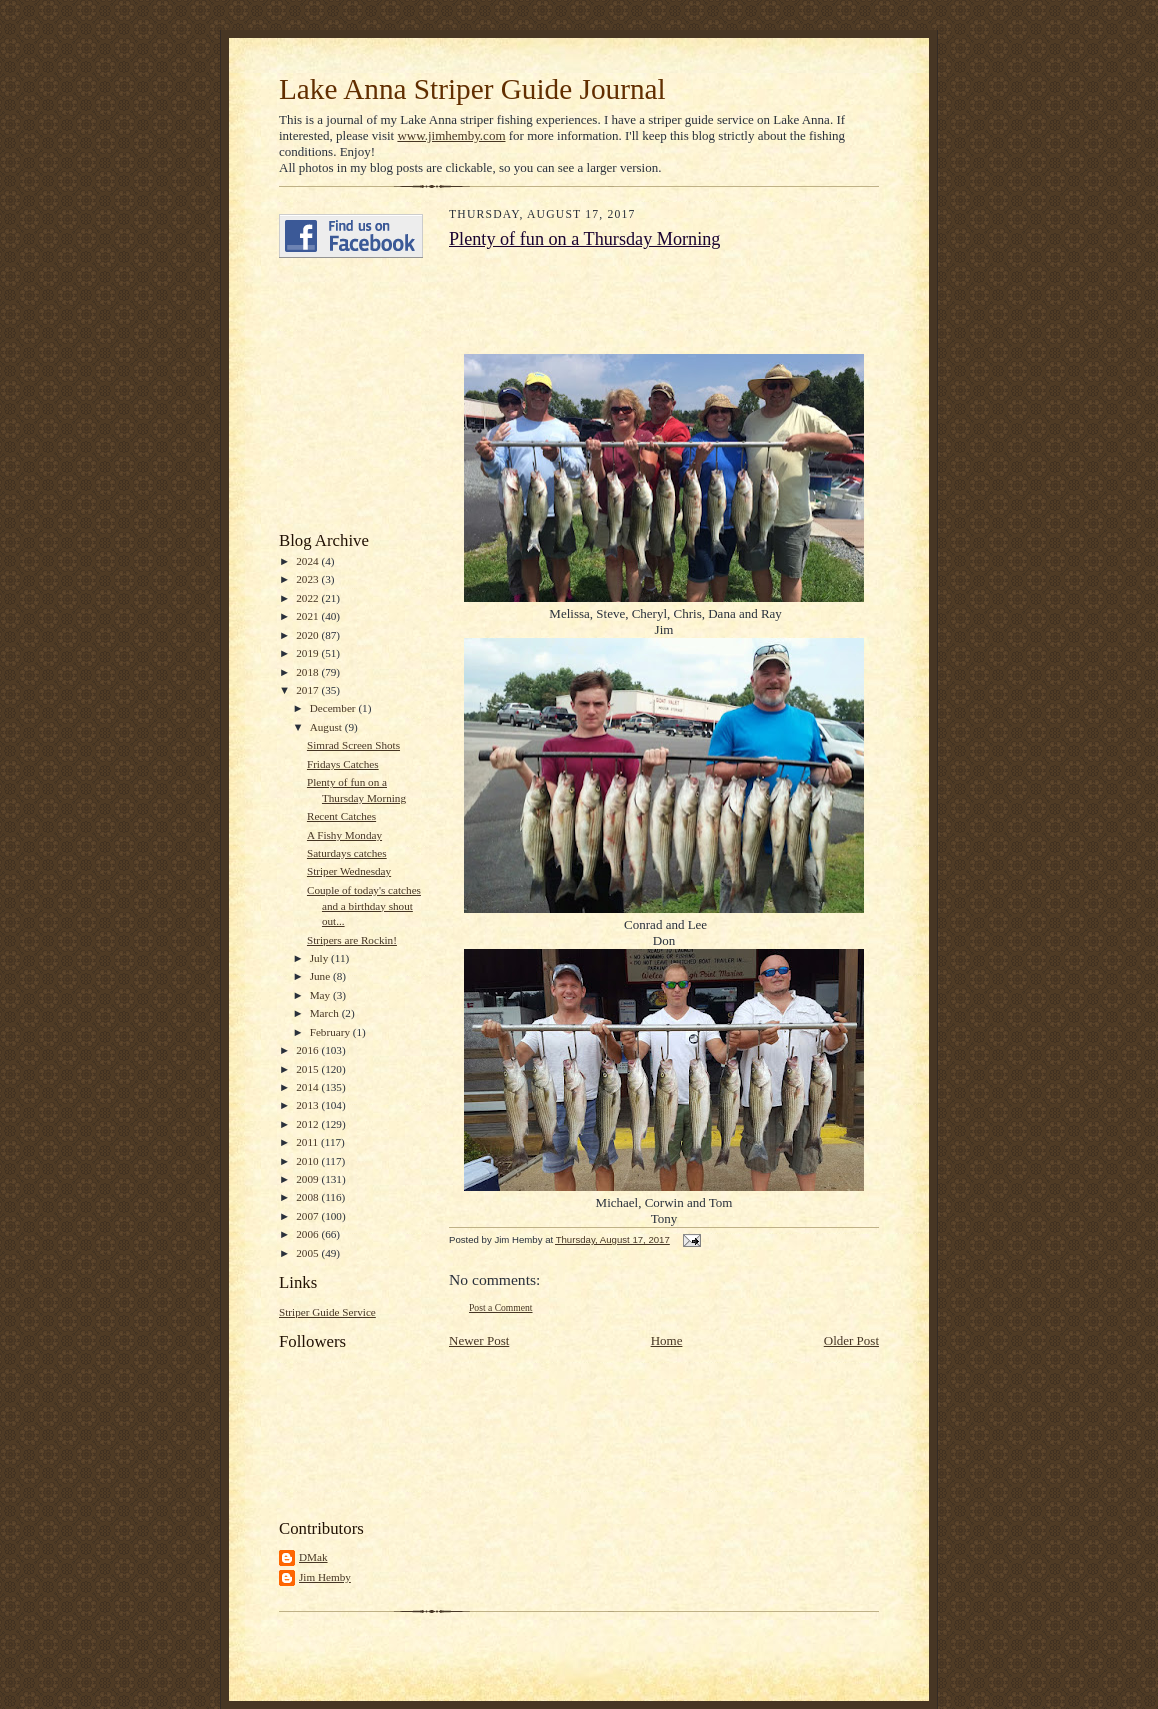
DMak (313, 1557)
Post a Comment (501, 1307)
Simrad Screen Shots (353, 745)
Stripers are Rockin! (352, 940)
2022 (308, 598)
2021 (308, 616)
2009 (308, 1179)
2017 (308, 690)
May (321, 995)
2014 (308, 1087)
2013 (308, 1105)
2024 (308, 561)
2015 (308, 1069)
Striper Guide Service (327, 1312)
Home (667, 1340)
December (334, 708)
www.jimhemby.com (451, 135)
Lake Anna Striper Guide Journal (472, 89)
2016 (308, 1050)
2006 (308, 1234)
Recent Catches (341, 816)
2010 (308, 1161)
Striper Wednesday (349, 871)
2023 (308, 579)
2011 (308, 1142)
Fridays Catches (343, 764)
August (327, 727)
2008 (308, 1197)
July (320, 958)
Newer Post (479, 1340)
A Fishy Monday (344, 835)
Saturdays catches (347, 853)
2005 (308, 1253)
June (321, 976)
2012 (308, 1124)
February (331, 1032)
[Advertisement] (339, 395)
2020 (308, 635)
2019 (308, 653)
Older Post (851, 1340)
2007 (308, 1216)
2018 (308, 672)
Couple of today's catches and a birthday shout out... (364, 905)
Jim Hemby (325, 1577)
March (326, 1013)
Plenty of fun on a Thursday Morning (584, 239)
